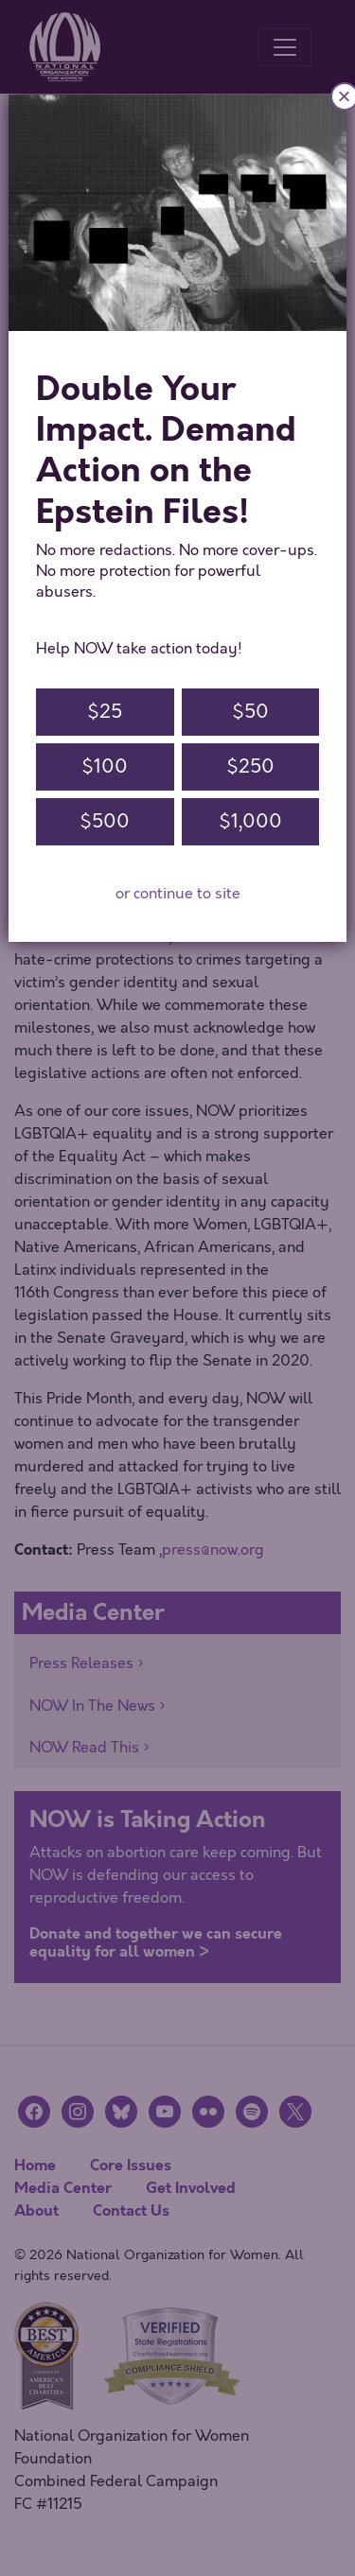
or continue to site (177, 893)
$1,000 (250, 821)
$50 (250, 711)
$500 (105, 821)
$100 (104, 766)
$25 (104, 711)
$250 (250, 766)
